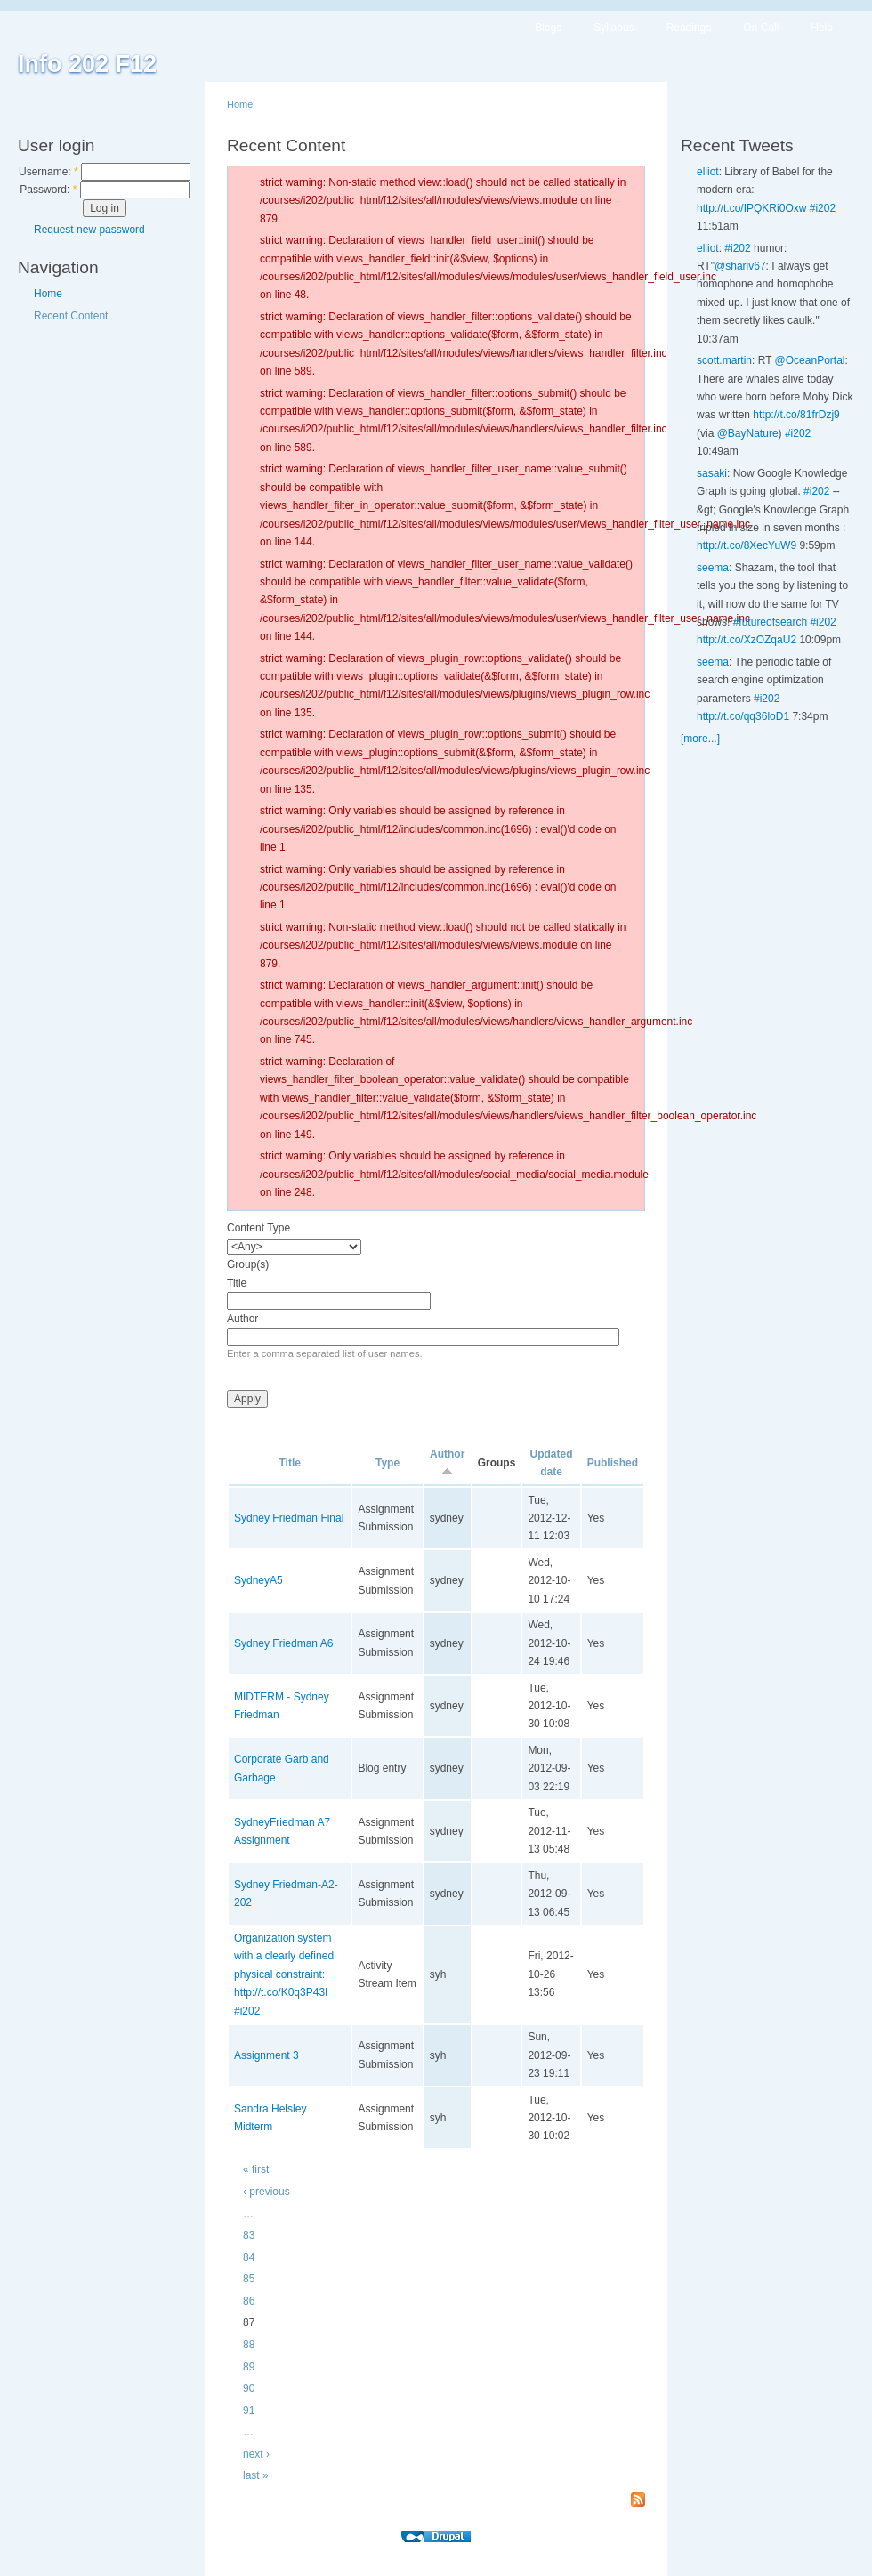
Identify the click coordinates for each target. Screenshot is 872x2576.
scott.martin (724, 360)
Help (822, 27)
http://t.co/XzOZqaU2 (746, 640)
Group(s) (248, 1264)
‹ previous (266, 2191)
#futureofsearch (770, 622)
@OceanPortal (810, 360)
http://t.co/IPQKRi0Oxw (751, 208)
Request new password (89, 229)
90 (248, 2388)
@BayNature (748, 433)
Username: (48, 172)
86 (248, 2301)
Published (612, 1463)
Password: (48, 189)
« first (256, 2169)
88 (248, 2344)
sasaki (712, 473)
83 (248, 2235)
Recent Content (71, 316)
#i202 (823, 208)
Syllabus (613, 27)
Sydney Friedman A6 (283, 1643)
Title (236, 1283)
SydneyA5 (258, 1580)
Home (48, 293)
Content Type (258, 1228)
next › (256, 2454)
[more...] (700, 738)
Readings (689, 27)
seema (713, 567)
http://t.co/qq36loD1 (743, 716)
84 (248, 2257)
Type (387, 1463)
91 (248, 2410)
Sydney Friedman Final (288, 1518)
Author (242, 1318)
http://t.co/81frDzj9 (796, 414)
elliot (708, 172)
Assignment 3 (266, 2055)
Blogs (548, 27)
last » (256, 2475)
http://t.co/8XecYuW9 (746, 545)
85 (248, 2279)
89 (248, 2367)
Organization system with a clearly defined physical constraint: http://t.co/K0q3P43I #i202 (284, 1974)
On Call (761, 27)
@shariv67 (740, 266)
